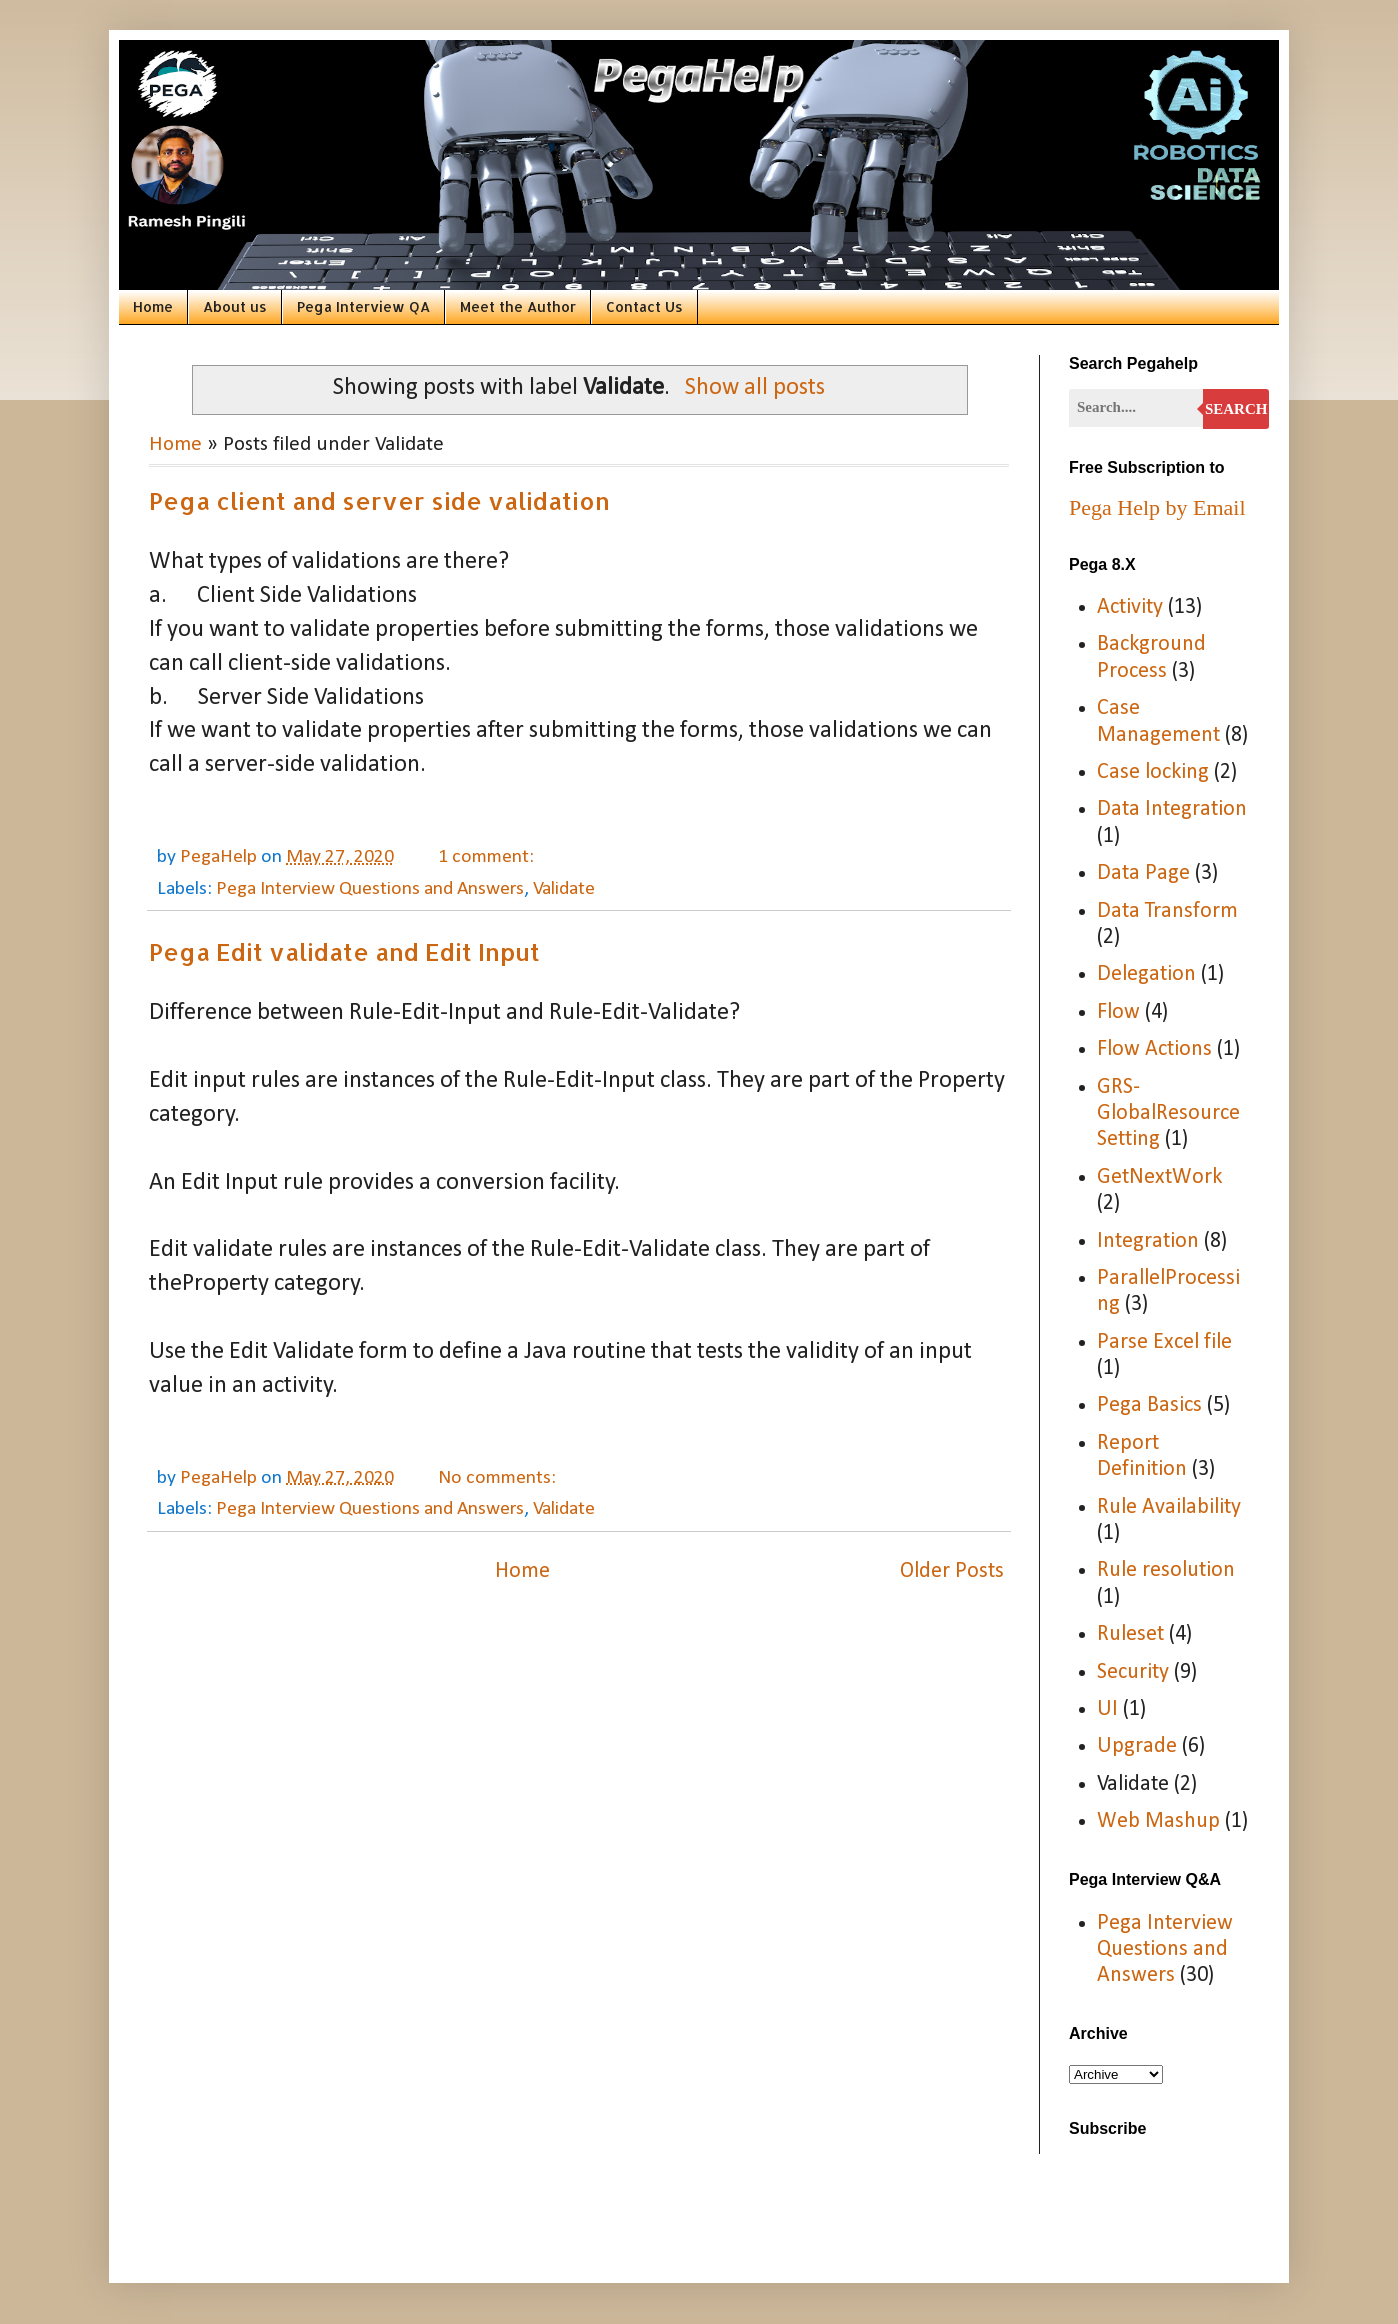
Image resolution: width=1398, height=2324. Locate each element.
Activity (1130, 607)
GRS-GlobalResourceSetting (1168, 1114)
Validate (564, 889)
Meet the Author (518, 306)
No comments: (499, 1478)
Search (1236, 409)
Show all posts (755, 388)
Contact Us (644, 306)
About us (235, 306)
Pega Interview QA (363, 306)
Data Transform (1167, 911)
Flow (1118, 1012)
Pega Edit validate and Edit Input (344, 951)
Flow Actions (1154, 1049)
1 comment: (488, 857)
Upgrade (1137, 1746)
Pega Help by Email (1157, 507)
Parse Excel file (1164, 1342)
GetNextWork (1159, 1177)
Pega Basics (1149, 1405)
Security (1133, 1672)
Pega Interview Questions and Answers (370, 889)
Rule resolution (1166, 1570)
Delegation (1146, 974)
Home (153, 306)
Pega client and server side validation (379, 500)
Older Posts (952, 1571)
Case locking (1153, 772)
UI (1107, 1709)
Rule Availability (1169, 1507)
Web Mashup (1158, 1821)
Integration (1148, 1241)
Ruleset (1130, 1634)
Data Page (1143, 873)
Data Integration (1172, 809)
